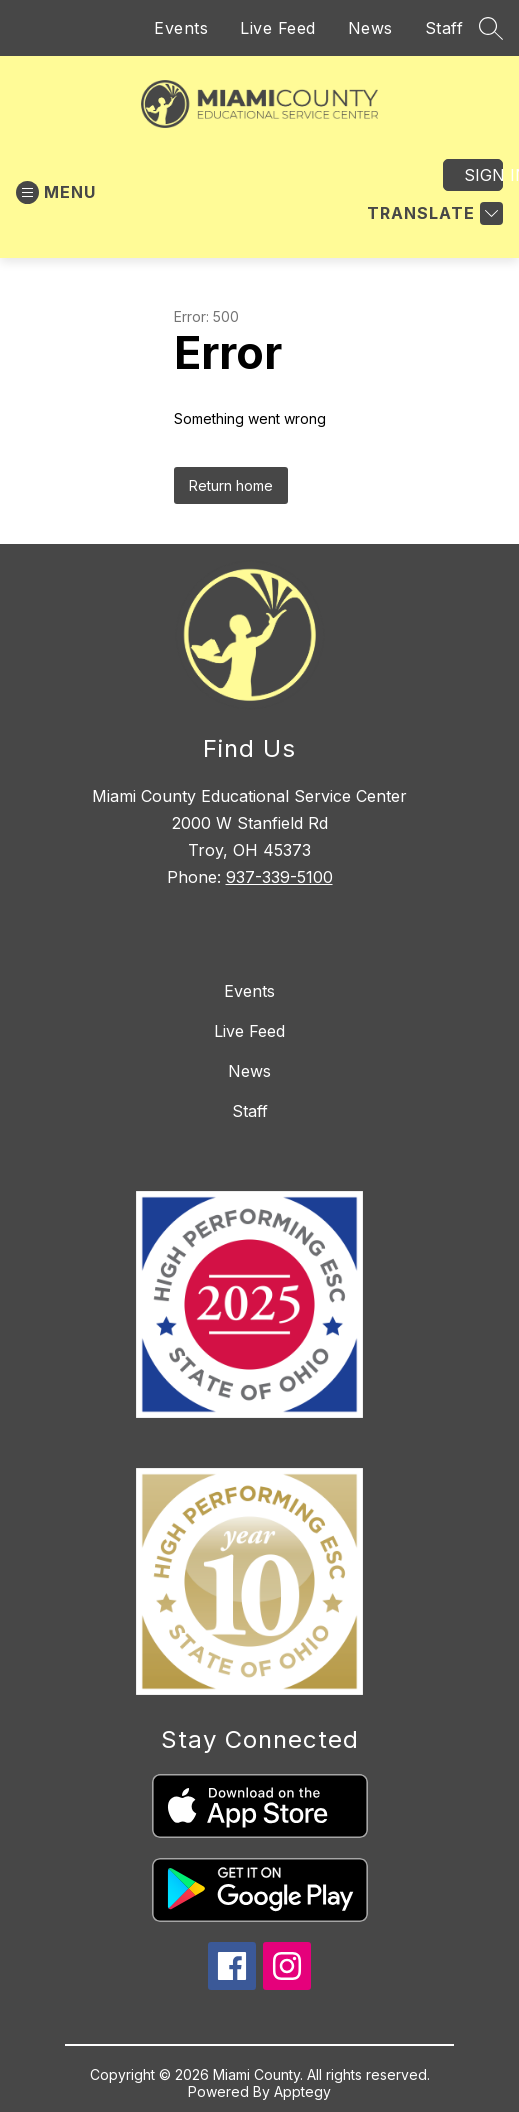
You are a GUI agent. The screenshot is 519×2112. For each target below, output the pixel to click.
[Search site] (491, 28)
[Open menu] (56, 192)
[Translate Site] (432, 213)
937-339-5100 (279, 877)
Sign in (483, 175)
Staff (444, 28)
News (370, 28)
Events (181, 28)
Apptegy (302, 2091)
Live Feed (278, 28)
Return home (231, 485)
